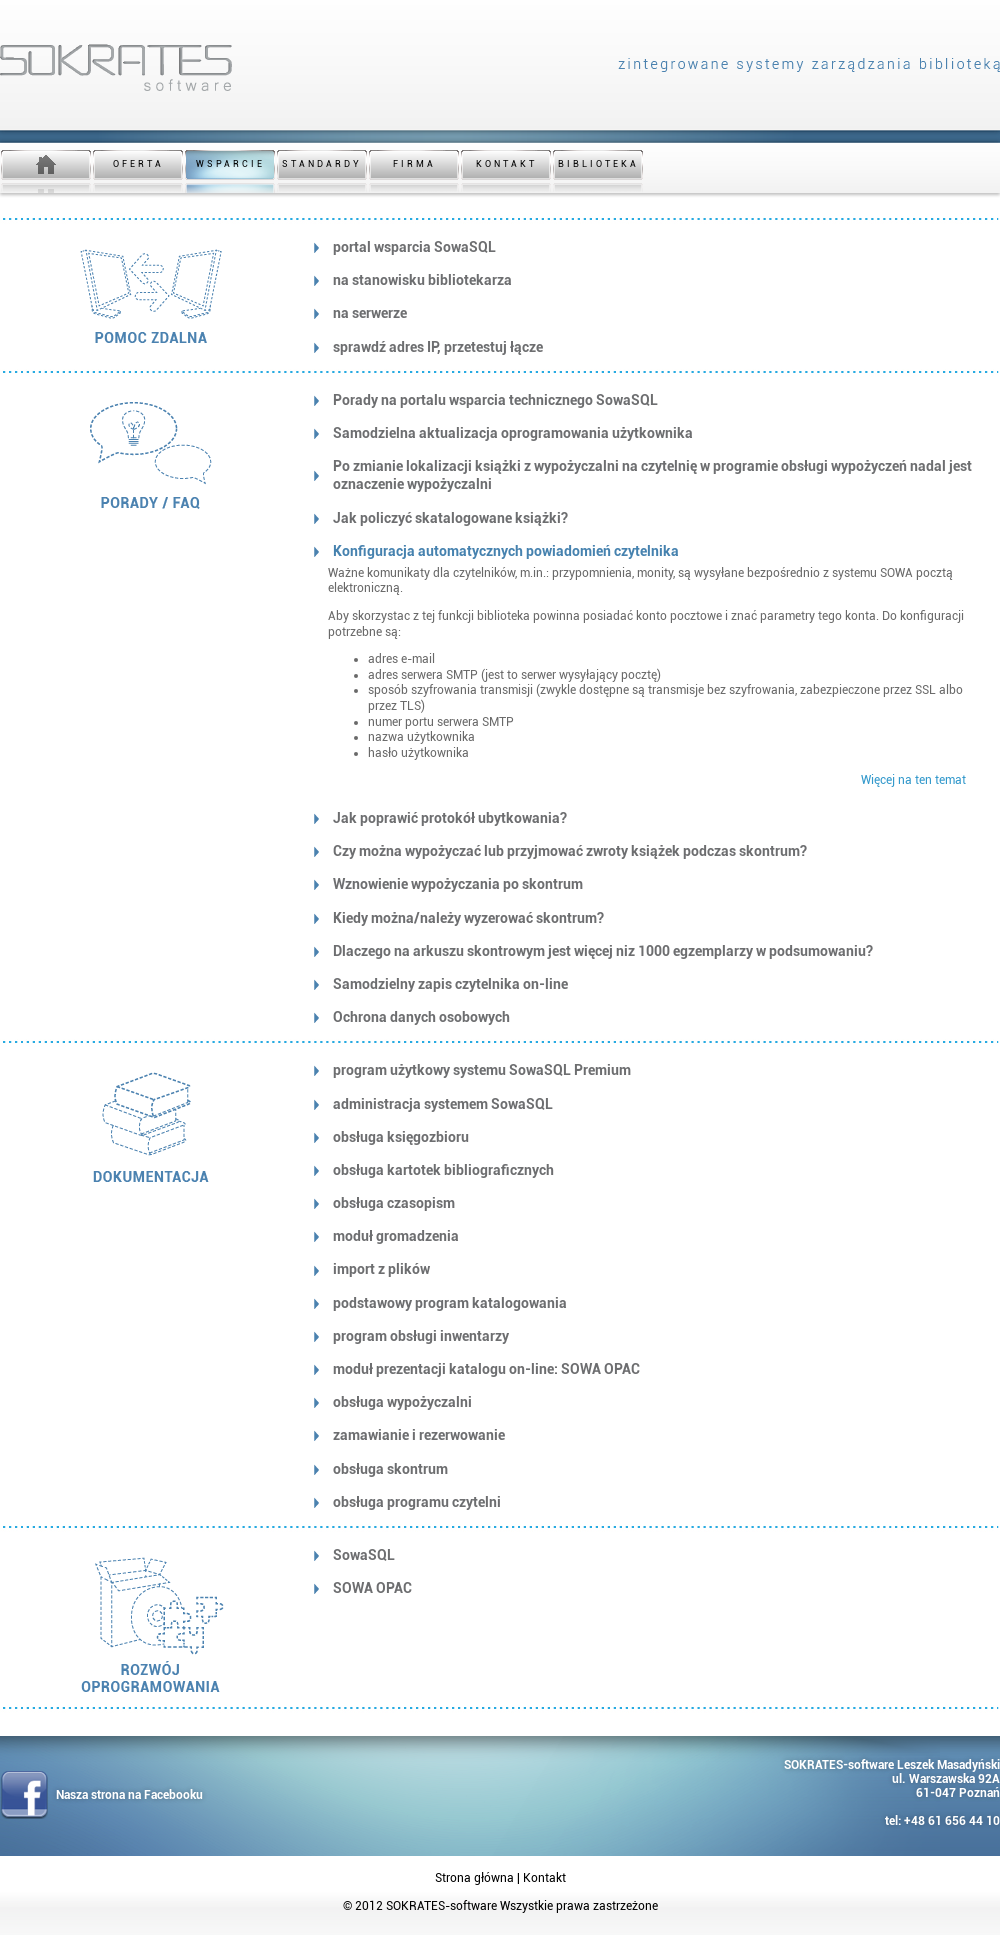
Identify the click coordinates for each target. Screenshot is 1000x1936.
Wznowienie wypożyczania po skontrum (458, 884)
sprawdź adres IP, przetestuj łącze (438, 347)
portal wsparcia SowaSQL (414, 247)
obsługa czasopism (394, 1203)
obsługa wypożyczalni (402, 1402)
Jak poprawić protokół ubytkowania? (450, 818)
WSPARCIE (230, 164)
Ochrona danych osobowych (421, 1017)
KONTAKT (506, 164)
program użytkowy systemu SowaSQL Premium (482, 1070)
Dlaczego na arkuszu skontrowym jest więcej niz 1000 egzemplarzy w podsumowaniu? (603, 951)
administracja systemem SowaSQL (443, 1104)
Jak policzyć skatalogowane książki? (450, 518)
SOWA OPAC (372, 1588)
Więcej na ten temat (913, 780)
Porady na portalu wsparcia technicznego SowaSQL (495, 400)
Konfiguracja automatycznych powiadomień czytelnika (506, 551)
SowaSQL (364, 1555)
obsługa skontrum (390, 1469)
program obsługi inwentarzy (421, 1336)
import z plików (381, 1269)
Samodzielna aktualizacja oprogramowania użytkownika (513, 433)
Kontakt (544, 1878)
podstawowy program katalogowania (450, 1303)
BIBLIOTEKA (598, 164)
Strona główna (474, 1878)
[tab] (647, 247)
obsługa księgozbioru (401, 1137)
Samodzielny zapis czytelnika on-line (450, 984)
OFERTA (138, 164)
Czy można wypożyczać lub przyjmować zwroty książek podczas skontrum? (570, 851)
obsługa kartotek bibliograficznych (443, 1170)
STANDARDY (322, 164)
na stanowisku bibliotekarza (422, 280)
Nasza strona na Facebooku (129, 1795)
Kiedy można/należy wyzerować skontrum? (468, 918)
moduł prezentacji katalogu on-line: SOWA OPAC (486, 1369)
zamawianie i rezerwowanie (419, 1435)
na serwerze (370, 313)
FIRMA (414, 164)
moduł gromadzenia (396, 1236)
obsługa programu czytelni (417, 1502)
